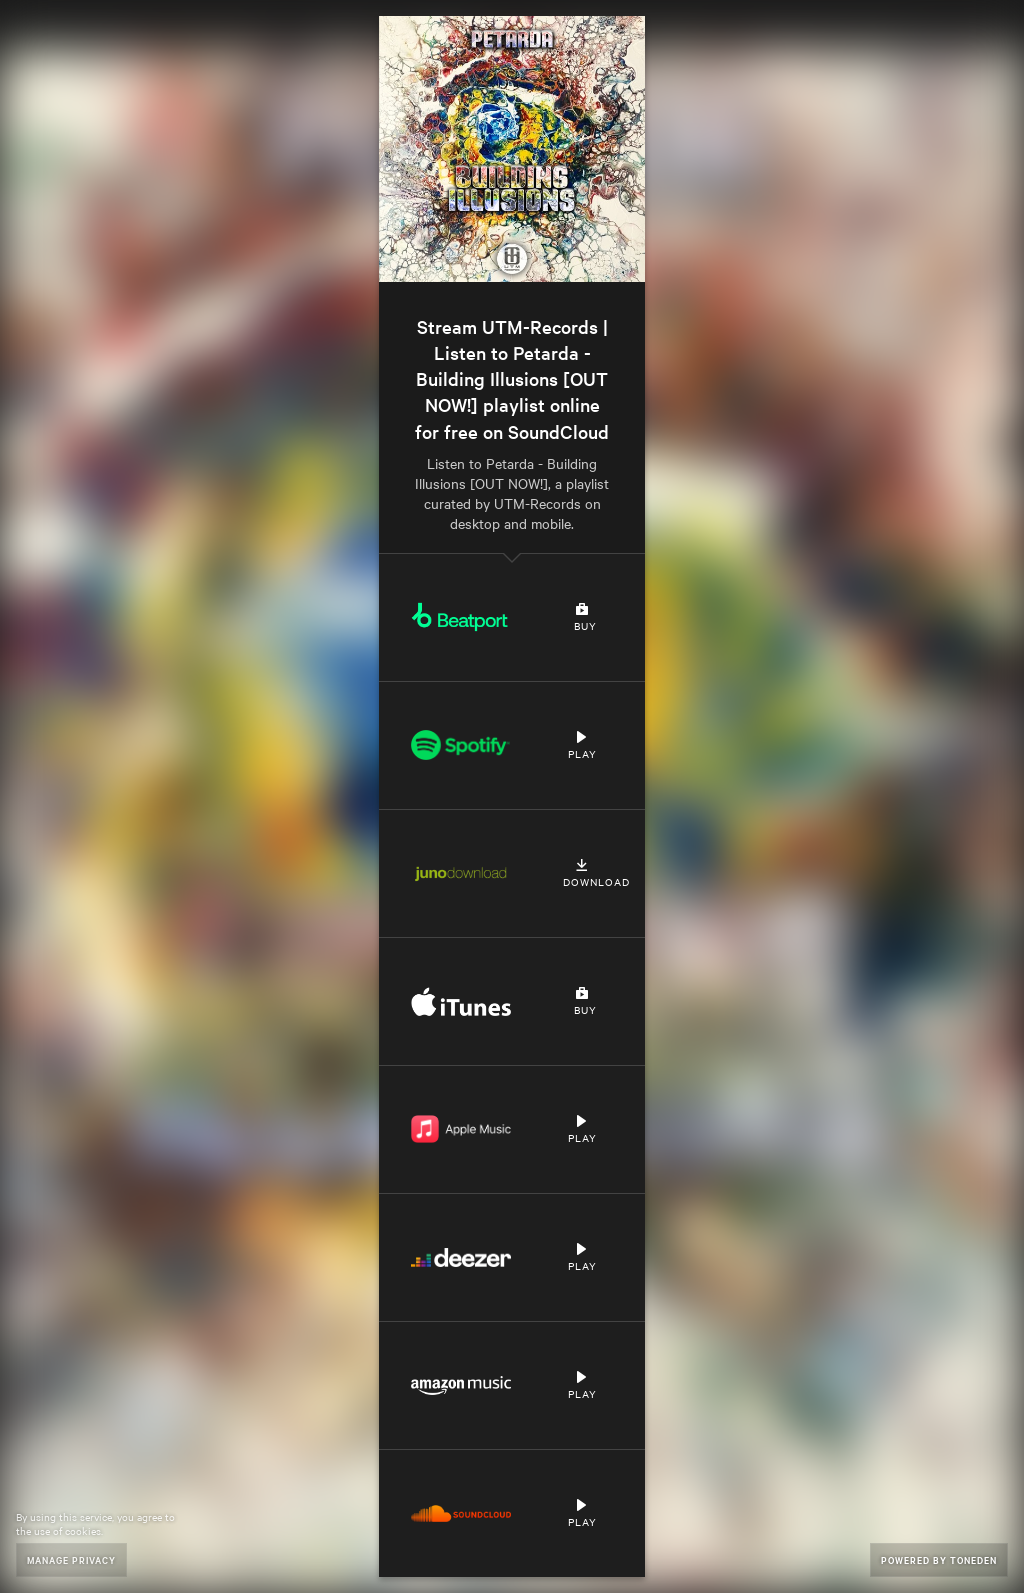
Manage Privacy (71, 1559)
